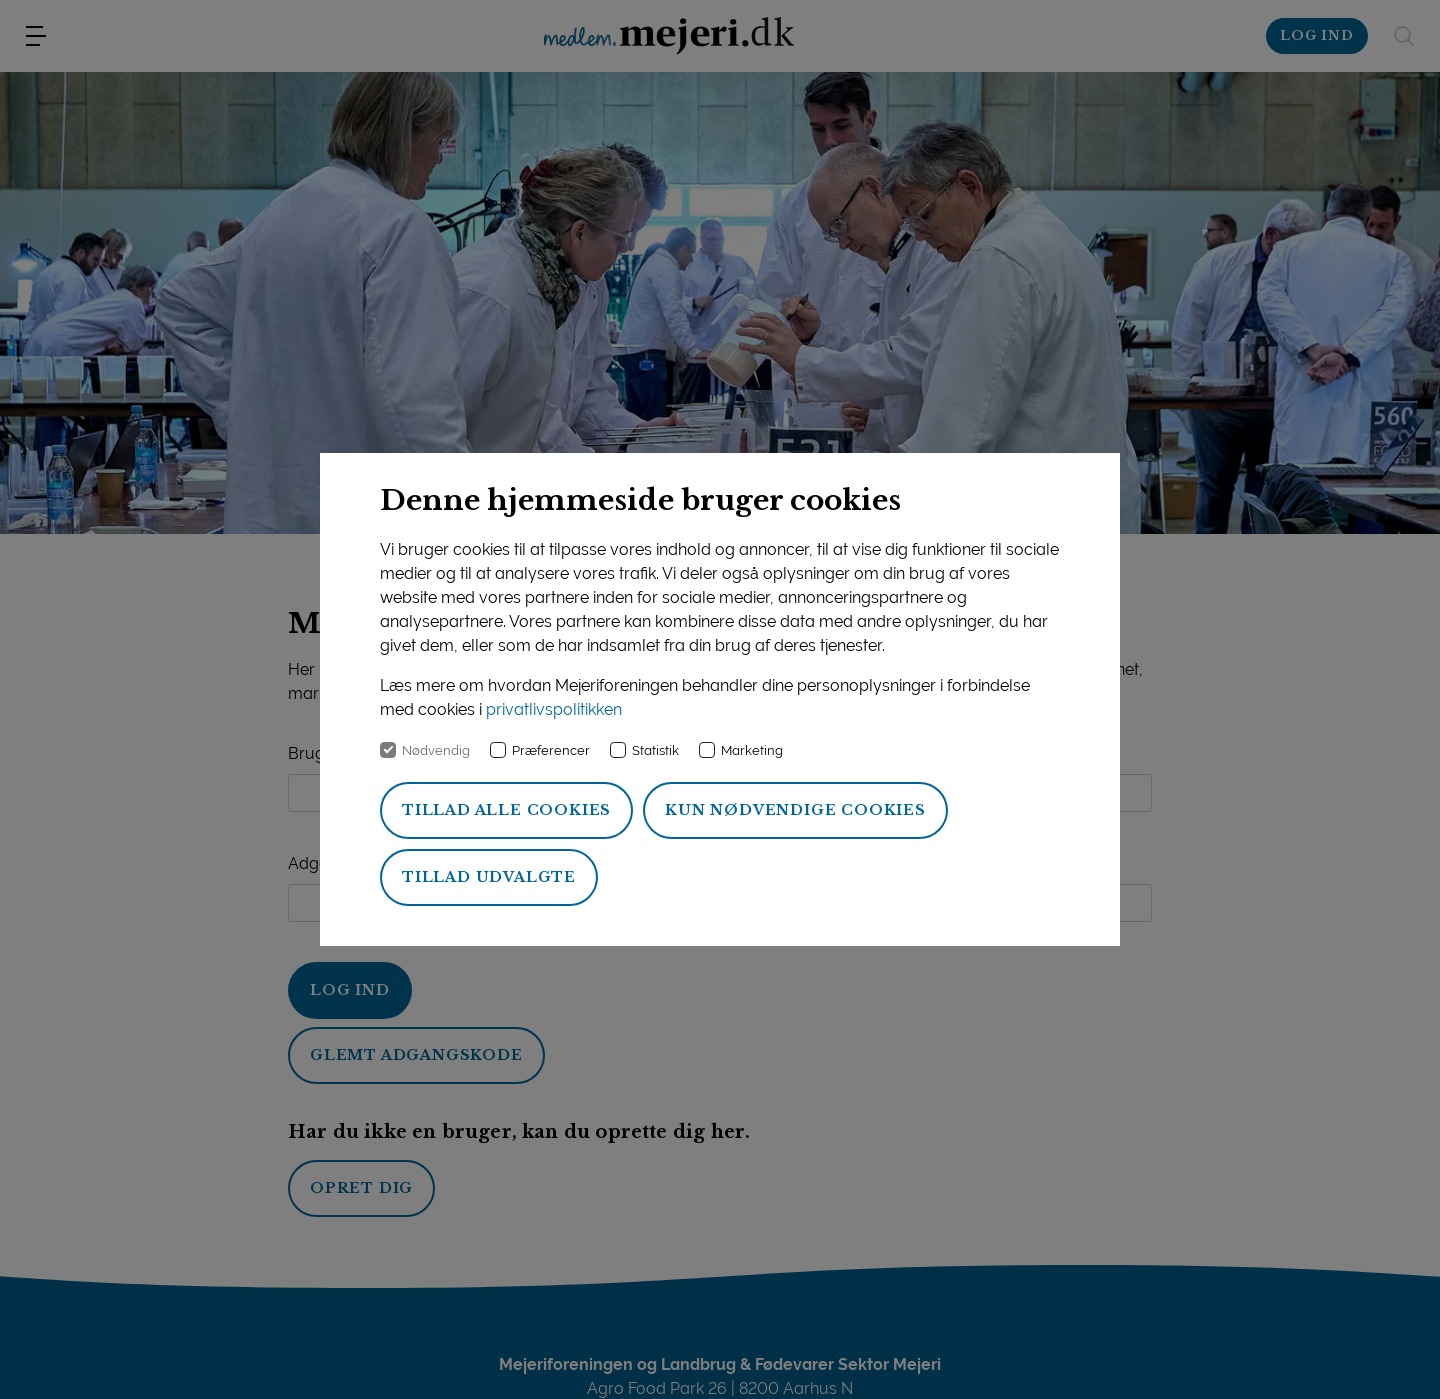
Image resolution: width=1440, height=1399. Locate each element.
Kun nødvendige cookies (795, 810)
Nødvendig (436, 750)
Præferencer (551, 750)
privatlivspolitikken (554, 709)
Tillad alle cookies (506, 810)
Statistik (655, 750)
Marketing (752, 750)
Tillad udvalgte (489, 877)
